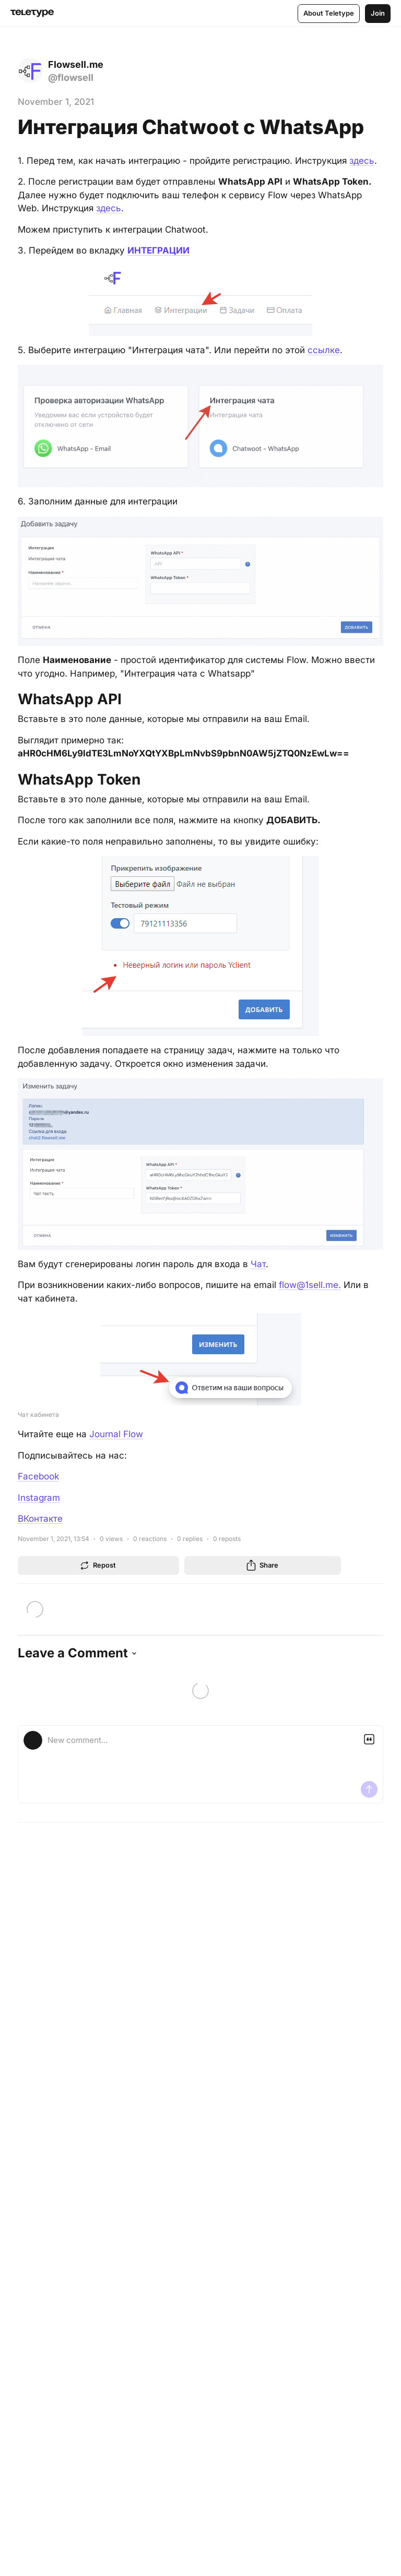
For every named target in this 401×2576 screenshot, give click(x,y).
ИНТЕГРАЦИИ (158, 250)
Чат (258, 1264)
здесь (361, 160)
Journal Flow (116, 1434)
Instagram (39, 1497)
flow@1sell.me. (310, 1285)
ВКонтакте (40, 1518)
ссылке (324, 350)
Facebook (38, 1476)
